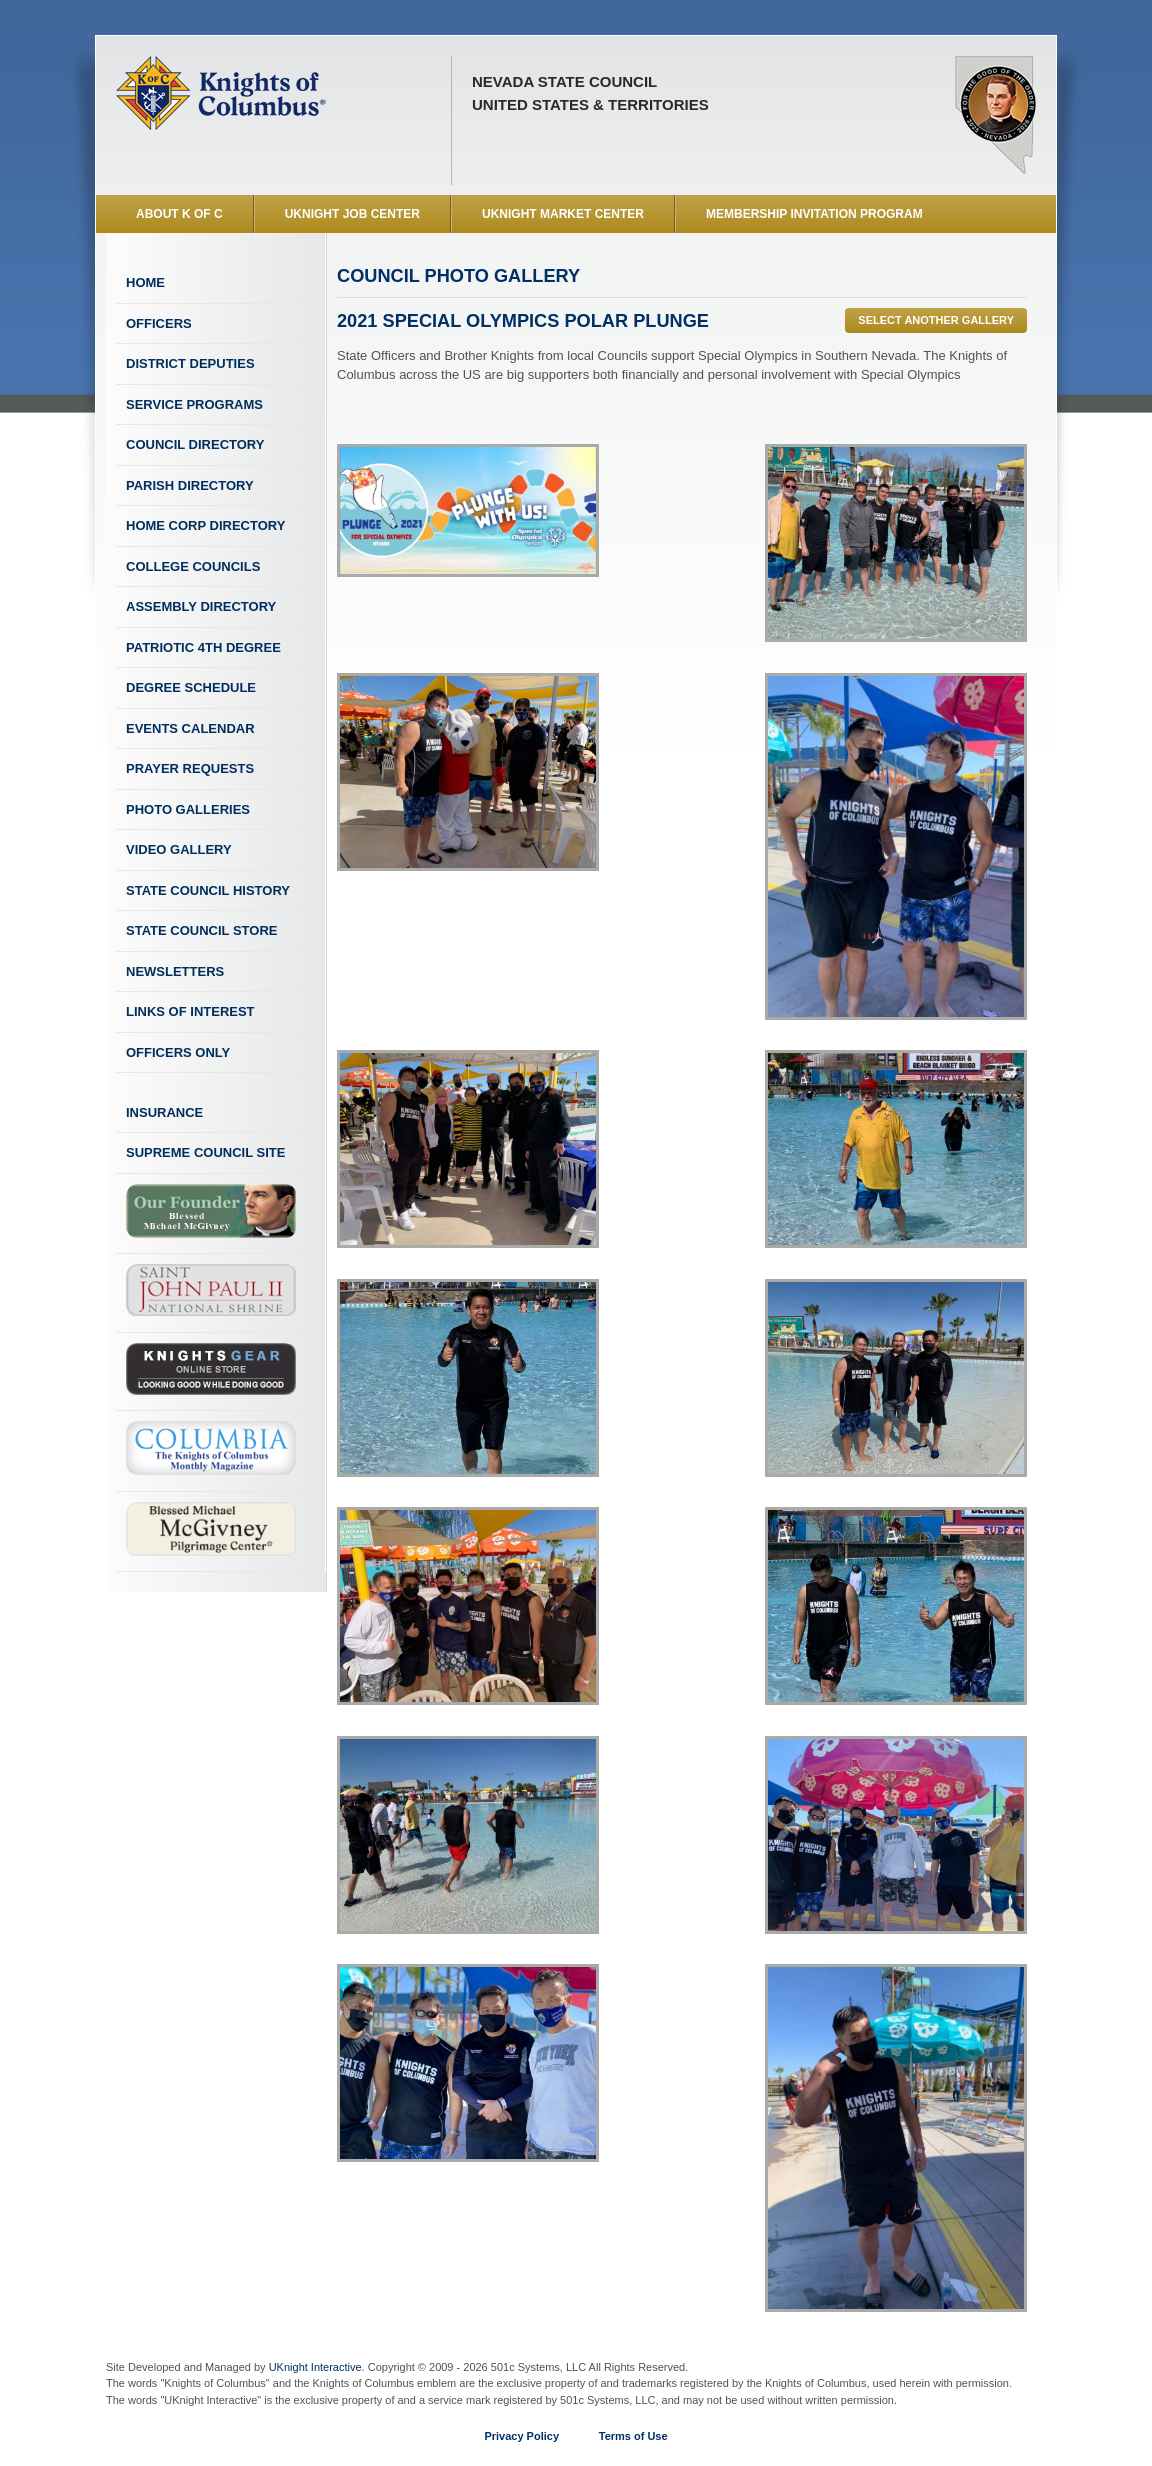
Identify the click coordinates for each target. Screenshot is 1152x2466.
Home (145, 282)
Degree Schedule (191, 687)
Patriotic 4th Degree (203, 647)
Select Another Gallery (936, 320)
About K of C (179, 214)
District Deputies (190, 363)
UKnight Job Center (352, 214)
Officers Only (178, 1052)
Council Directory (195, 444)
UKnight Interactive (315, 2367)
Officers (159, 323)
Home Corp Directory (205, 525)
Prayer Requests (190, 768)
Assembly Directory (201, 606)
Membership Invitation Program (814, 214)
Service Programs (194, 404)
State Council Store (201, 930)
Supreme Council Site (205, 1152)
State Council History (208, 890)
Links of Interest (190, 1011)
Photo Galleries (188, 809)
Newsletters (175, 971)
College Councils (193, 566)
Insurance (164, 1112)
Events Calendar (190, 728)
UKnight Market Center (563, 214)
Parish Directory (190, 485)
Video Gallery (179, 849)
